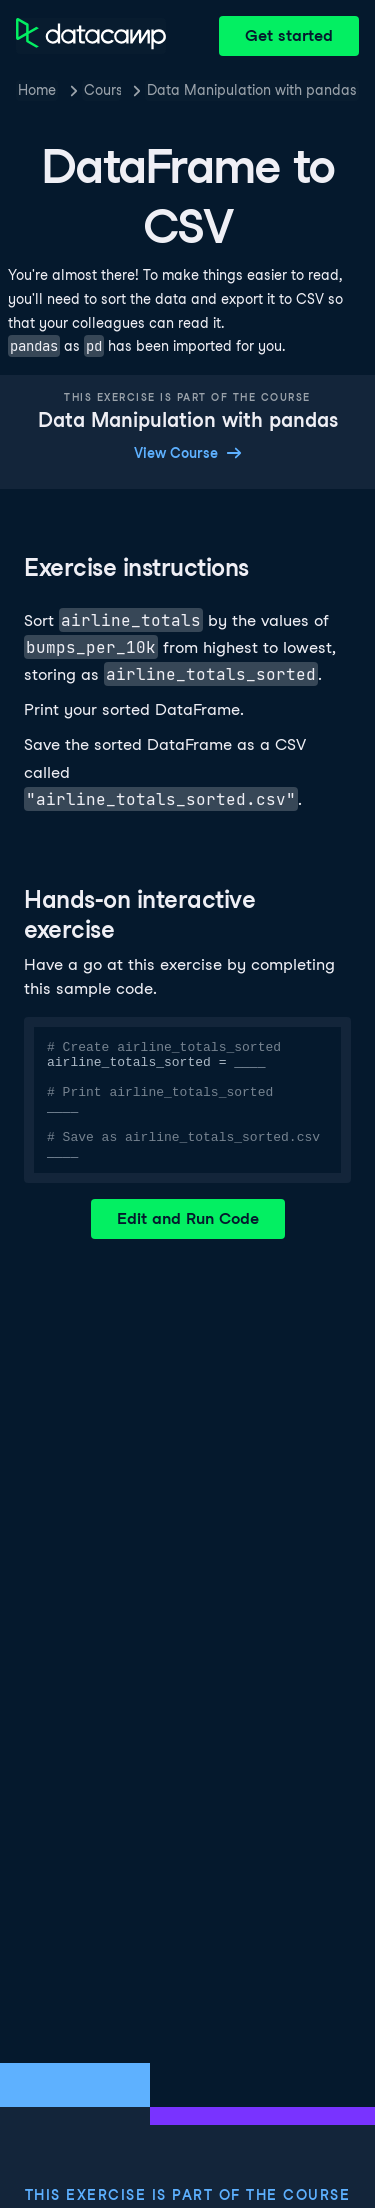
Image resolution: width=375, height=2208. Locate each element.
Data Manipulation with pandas (252, 90)
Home (37, 90)
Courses (102, 90)
